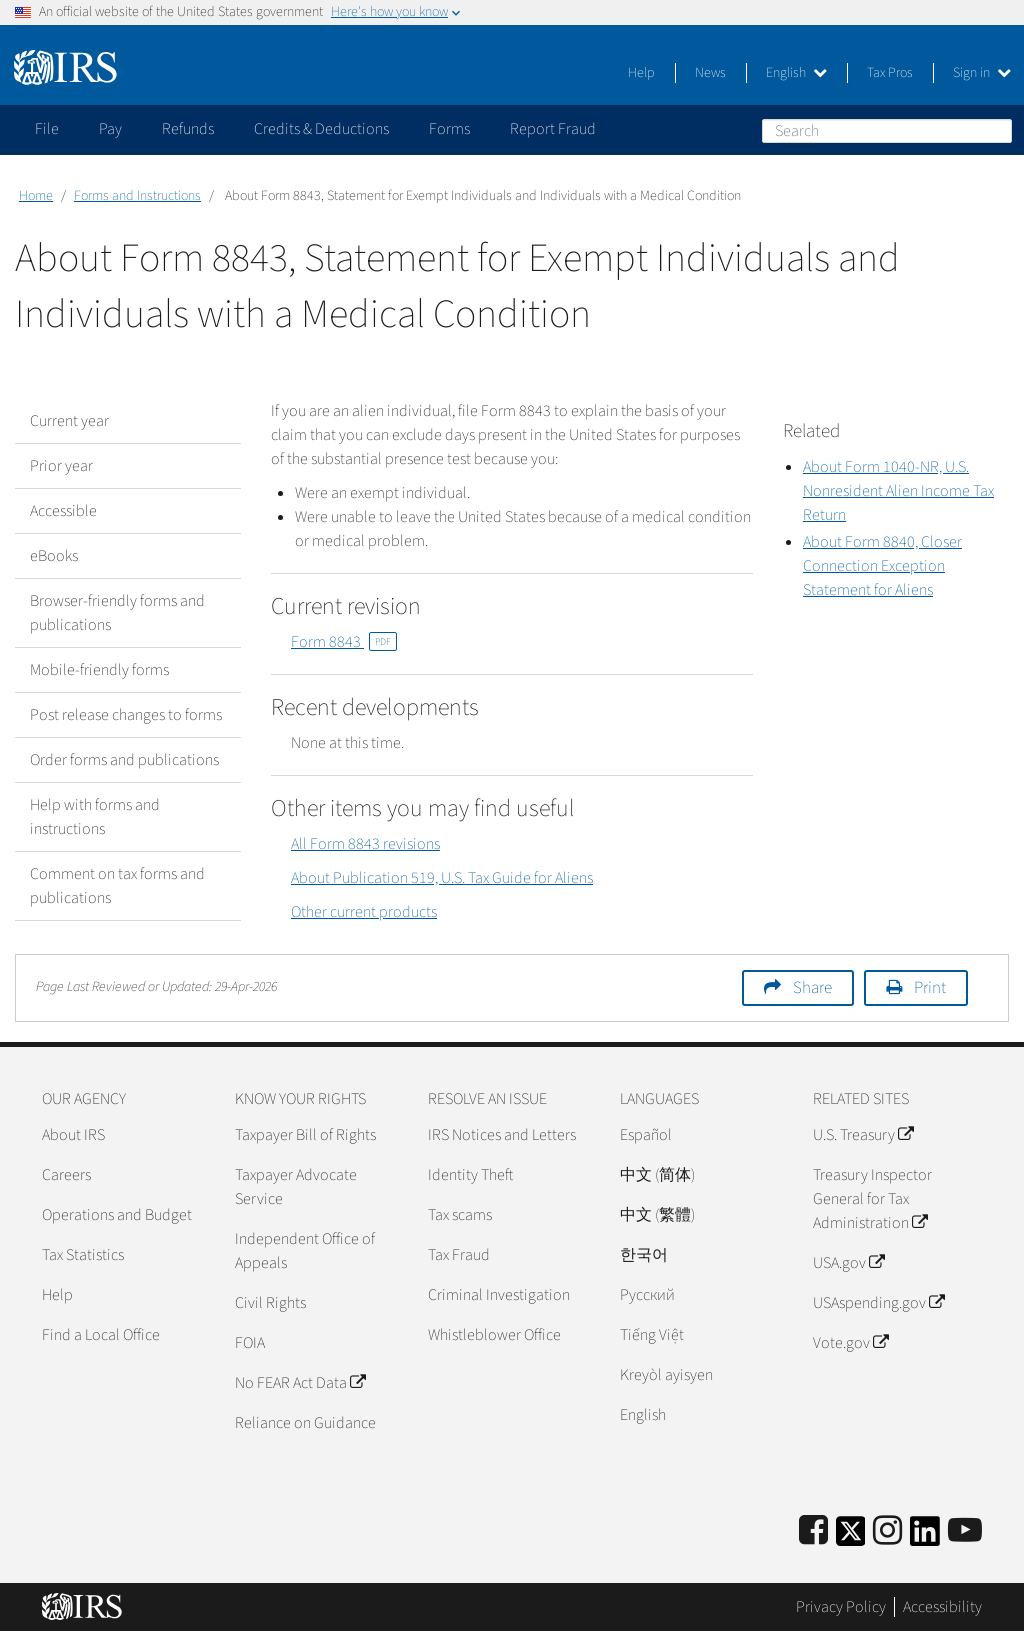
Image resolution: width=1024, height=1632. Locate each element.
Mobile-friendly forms (99, 670)
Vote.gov (850, 1343)
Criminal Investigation (499, 1295)
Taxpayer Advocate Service (296, 1187)
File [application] (47, 129)
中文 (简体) (657, 1175)
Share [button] (812, 988)
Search (996, 130)
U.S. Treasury (863, 1135)
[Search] (887, 131)
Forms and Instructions (137, 196)
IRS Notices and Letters (502, 1135)
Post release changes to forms (126, 715)
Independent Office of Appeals (305, 1251)
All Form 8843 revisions (365, 844)
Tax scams (460, 1215)
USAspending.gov (878, 1303)
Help (641, 73)
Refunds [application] (188, 129)
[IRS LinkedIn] (925, 1537)
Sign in (982, 73)
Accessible (63, 511)
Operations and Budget (117, 1215)
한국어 (644, 1255)
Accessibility (942, 1607)
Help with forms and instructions (95, 817)
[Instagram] (887, 1531)
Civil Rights (270, 1303)
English (796, 73)
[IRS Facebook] (813, 1531)
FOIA (250, 1343)
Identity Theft (470, 1175)
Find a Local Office (101, 1335)
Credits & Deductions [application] (321, 129)
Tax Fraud (459, 1255)
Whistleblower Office (494, 1335)
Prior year (61, 466)
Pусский (647, 1295)
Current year (69, 421)
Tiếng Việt (652, 1335)
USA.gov (848, 1263)
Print (930, 988)
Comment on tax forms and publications (117, 886)
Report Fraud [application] (553, 129)
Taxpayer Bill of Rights (305, 1135)
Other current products (364, 912)
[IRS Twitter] (851, 1537)
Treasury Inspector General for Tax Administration (872, 1199)
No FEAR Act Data (300, 1383)
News (710, 73)
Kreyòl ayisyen (666, 1375)
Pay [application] (110, 129)
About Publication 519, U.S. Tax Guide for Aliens (442, 878)
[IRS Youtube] (965, 1531)
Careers (66, 1175)
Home (36, 196)
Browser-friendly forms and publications (117, 613)
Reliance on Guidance (305, 1423)
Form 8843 (344, 642)
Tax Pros (890, 73)
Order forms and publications (124, 760)
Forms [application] (449, 129)
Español (646, 1135)
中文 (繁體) (657, 1215)
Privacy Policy (841, 1607)
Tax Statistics (83, 1255)
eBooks (54, 556)
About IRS (73, 1135)
